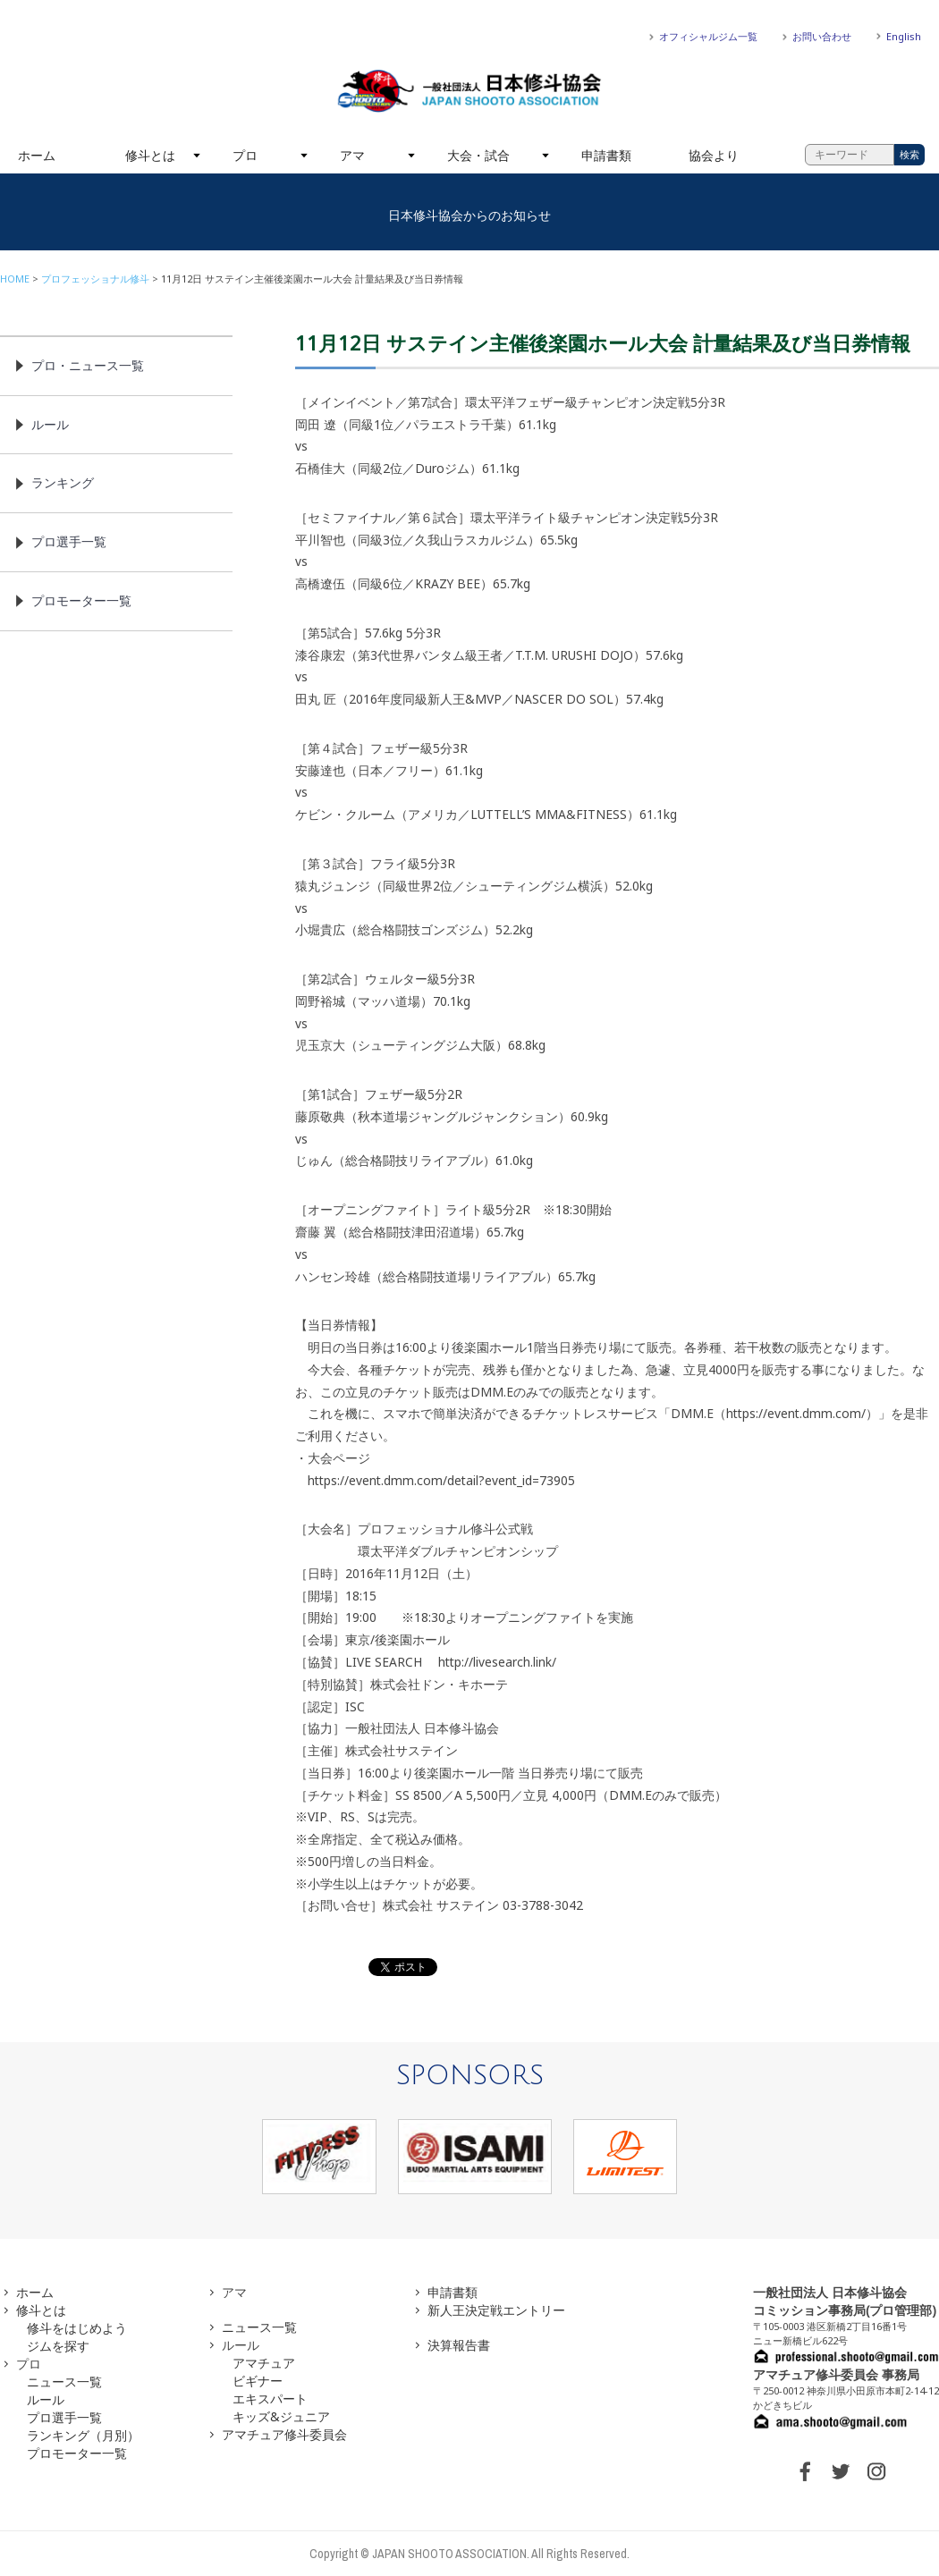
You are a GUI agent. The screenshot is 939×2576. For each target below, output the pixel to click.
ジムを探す (58, 2345)
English (903, 36)
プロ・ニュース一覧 (87, 365)
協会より (714, 155)
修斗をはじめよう (77, 2327)
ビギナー (258, 2380)
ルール (50, 424)
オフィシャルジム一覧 (708, 36)
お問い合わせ (821, 36)
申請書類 (606, 155)
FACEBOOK (805, 2471)
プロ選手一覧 (68, 541)
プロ (245, 155)
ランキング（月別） (83, 2435)
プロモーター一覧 (81, 600)
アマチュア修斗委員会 (284, 2434)
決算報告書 (458, 2344)
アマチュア (264, 2362)
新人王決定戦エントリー (496, 2310)
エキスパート (270, 2398)
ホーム (36, 155)
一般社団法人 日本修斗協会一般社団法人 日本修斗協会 (469, 91)
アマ (352, 155)
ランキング (62, 482)
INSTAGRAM (876, 2471)
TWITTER (840, 2471)
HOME (15, 278)
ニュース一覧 (64, 2381)
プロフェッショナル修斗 (95, 278)
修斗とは (150, 155)
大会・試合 (478, 155)
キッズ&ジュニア (281, 2416)
